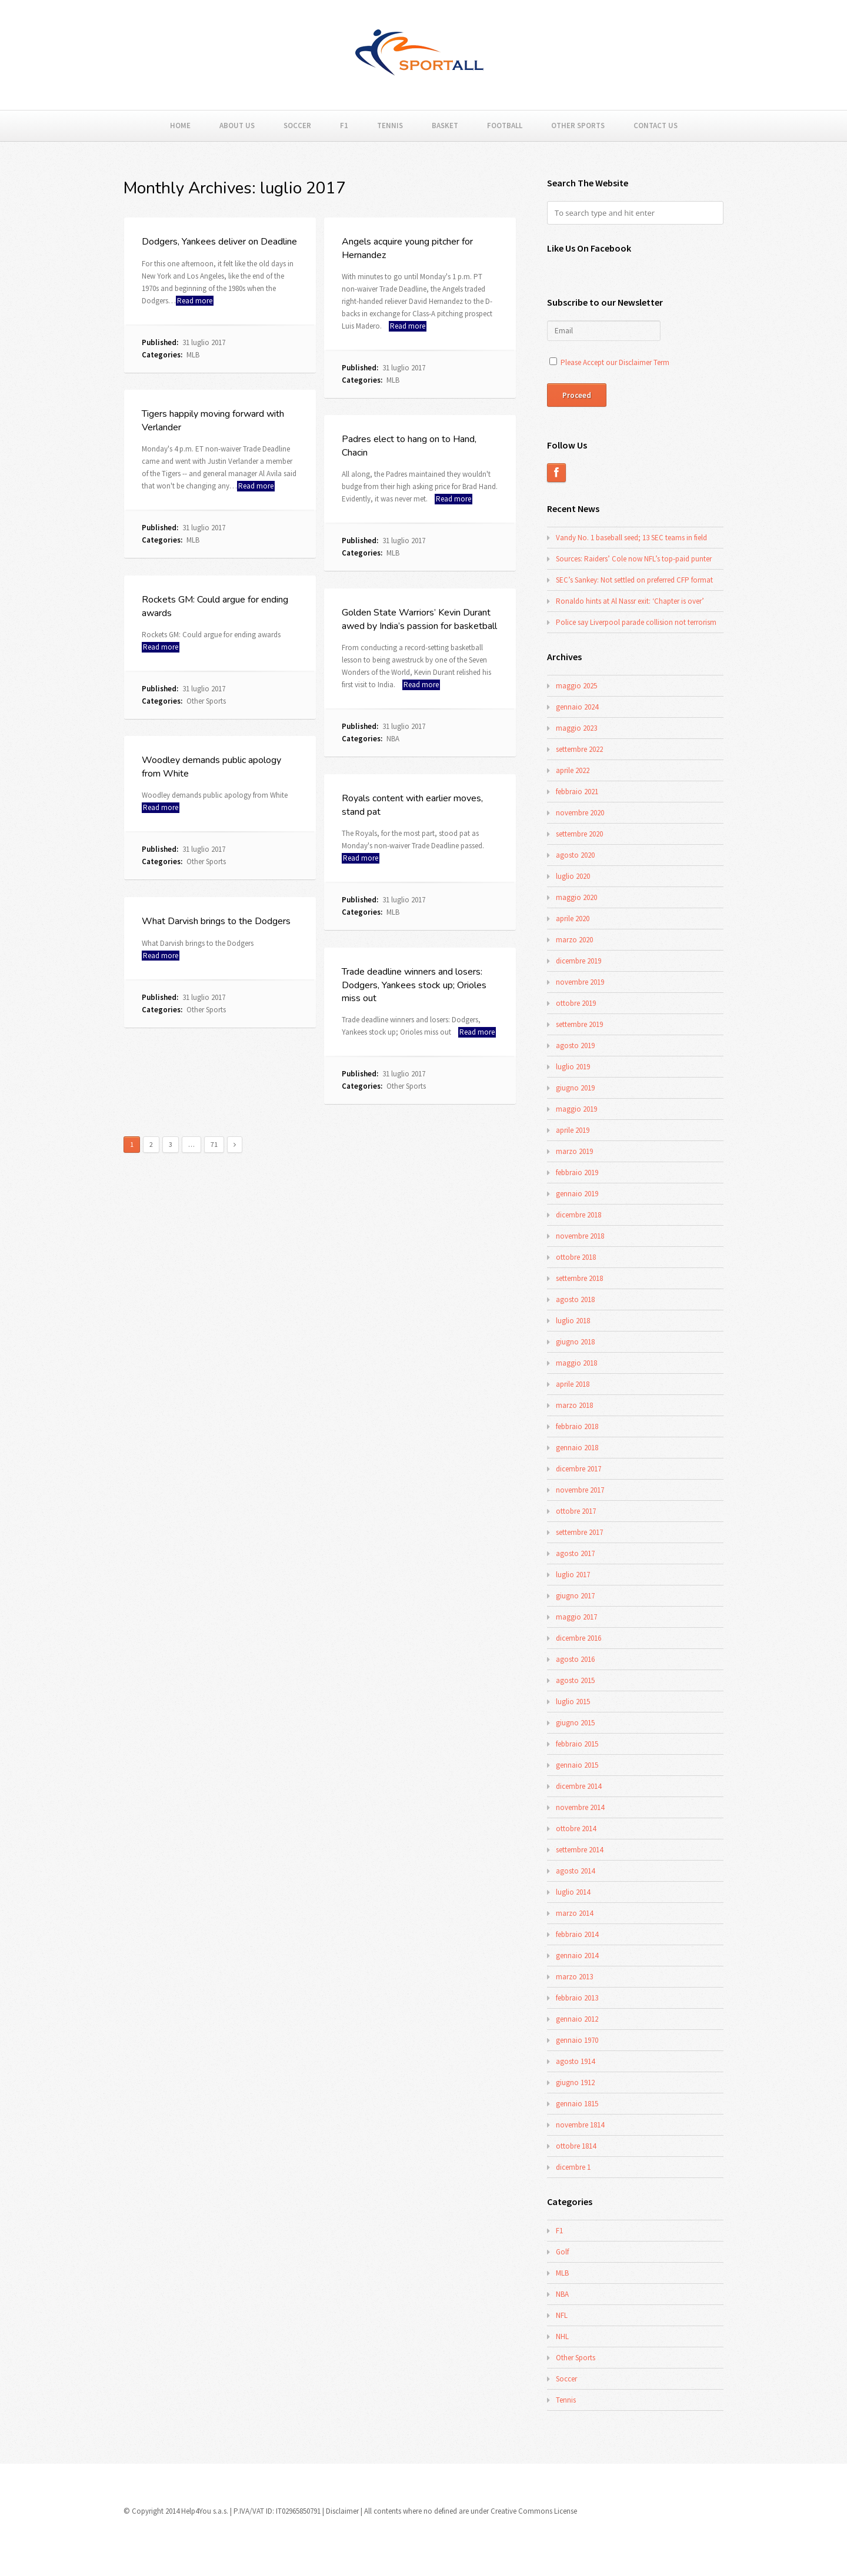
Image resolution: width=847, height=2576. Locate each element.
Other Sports (578, 126)
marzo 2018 (574, 1405)
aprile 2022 (572, 770)
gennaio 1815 (577, 2104)
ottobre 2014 (576, 1829)
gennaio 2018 (577, 1448)
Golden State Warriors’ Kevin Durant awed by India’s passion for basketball (419, 619)
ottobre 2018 (576, 1257)
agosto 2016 (575, 1659)
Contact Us (655, 126)
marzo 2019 (574, 1151)
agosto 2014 (575, 1871)
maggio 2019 (576, 1109)
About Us (237, 126)
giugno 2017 (575, 1596)
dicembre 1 (573, 2167)
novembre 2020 (580, 813)
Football (504, 126)
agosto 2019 (575, 1046)
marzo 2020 (574, 940)
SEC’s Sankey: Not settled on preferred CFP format (634, 580)
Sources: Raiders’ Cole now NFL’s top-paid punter (634, 559)
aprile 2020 (572, 919)
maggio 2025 (576, 686)
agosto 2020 (575, 855)
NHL (562, 2336)
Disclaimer (342, 2511)
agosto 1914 (575, 2061)
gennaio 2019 (577, 1194)
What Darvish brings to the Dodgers (216, 921)
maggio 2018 (576, 1363)
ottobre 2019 (576, 1003)
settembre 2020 (579, 834)
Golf (562, 2252)
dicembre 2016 (578, 1638)
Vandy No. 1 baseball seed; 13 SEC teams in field (631, 538)
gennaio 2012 (577, 2019)
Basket (445, 126)
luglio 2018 (573, 1321)
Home (180, 126)
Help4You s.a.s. (204, 2511)
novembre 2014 (580, 1807)
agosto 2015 (575, 1680)
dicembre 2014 (578, 1786)
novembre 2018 (580, 1236)
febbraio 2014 (577, 1934)
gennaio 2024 (577, 707)
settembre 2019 (579, 1024)
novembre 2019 (580, 982)
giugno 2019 (575, 1088)
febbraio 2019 (577, 1172)
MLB (192, 355)
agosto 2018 (575, 1299)
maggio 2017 (576, 1617)
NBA (392, 739)
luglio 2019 (573, 1067)
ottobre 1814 (576, 2146)
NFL (562, 2315)
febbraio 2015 (577, 1744)
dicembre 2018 (578, 1215)
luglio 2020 (573, 876)
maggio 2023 (576, 728)
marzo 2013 (574, 1977)
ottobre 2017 (576, 1511)
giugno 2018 (575, 1342)
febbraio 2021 (577, 792)
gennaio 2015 (577, 1765)
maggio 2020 (576, 897)
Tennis (390, 126)
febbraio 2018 (577, 1426)
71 (214, 1144)
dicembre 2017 (578, 1469)
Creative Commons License (534, 2511)
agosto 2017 (575, 1553)
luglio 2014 (573, 1892)
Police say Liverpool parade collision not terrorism (636, 622)
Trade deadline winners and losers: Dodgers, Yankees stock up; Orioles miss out (414, 985)
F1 (344, 126)
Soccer (297, 126)
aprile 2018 (572, 1384)
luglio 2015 (573, 1702)
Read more (194, 301)
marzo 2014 (574, 1913)
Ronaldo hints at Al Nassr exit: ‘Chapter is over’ (630, 601)
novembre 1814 (580, 2125)
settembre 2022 (579, 749)
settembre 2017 (579, 1532)
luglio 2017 (573, 1575)
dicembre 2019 (578, 961)
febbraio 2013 (577, 1998)
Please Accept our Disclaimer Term (615, 362)
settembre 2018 (579, 1278)
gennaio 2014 (577, 1956)
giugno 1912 (575, 2082)
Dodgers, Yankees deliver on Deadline (219, 241)
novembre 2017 (580, 1490)
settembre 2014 (579, 1850)
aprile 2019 (572, 1130)
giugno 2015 (575, 1723)
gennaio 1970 (577, 2040)
